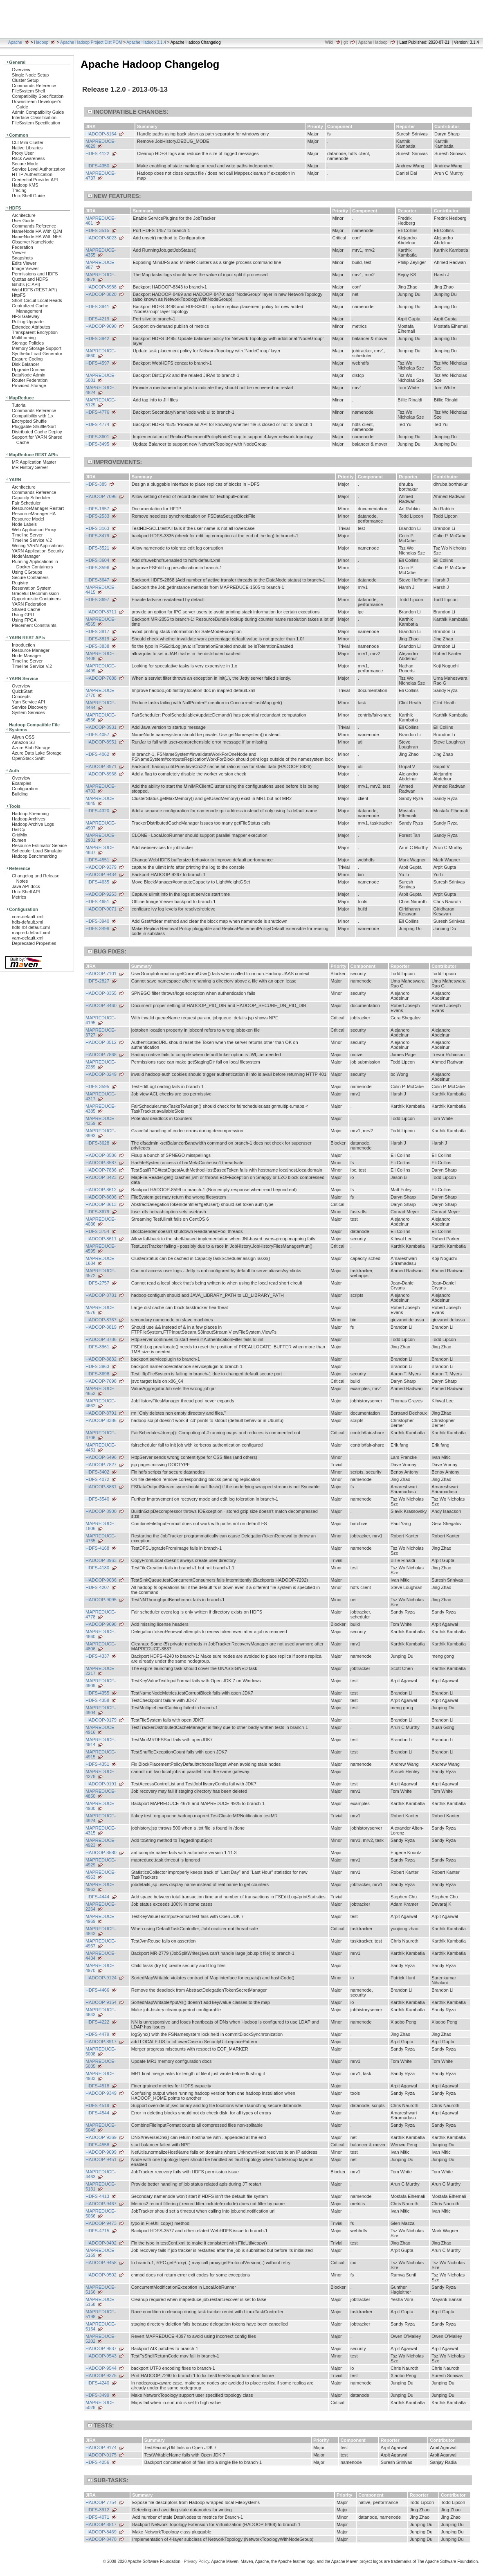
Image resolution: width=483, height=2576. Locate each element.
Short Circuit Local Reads (37, 300)
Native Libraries (27, 147)
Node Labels (24, 524)
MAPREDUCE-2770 (100, 693)
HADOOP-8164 (101, 133)
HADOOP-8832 (101, 1359)
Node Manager (26, 655)
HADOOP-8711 (101, 611)
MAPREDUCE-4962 (100, 1887)
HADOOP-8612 (101, 1189)
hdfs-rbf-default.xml (31, 927)
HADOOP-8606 (101, 1196)
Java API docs (26, 886)
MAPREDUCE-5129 (100, 402)
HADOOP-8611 (101, 1238)
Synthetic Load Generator (37, 353)
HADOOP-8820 (101, 294)
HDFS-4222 (97, 2021)
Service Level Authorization (38, 169)
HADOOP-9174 (101, 2447)
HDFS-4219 (97, 318)
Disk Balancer (25, 364)
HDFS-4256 (97, 2462)
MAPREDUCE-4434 (100, 1956)
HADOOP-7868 (101, 1054)
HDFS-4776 (97, 412)
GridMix (19, 834)
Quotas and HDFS (30, 279)
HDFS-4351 (97, 1764)
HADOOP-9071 (101, 908)
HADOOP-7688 (101, 678)
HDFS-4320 (97, 810)
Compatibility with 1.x (33, 415)
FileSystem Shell (28, 90)
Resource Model (28, 518)
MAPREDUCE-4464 (100, 705)
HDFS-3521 (97, 547)
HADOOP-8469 (101, 2531)
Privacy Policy (196, 2561)
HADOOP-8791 (101, 1413)
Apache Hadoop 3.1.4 (146, 42)
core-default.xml (27, 916)
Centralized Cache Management (30, 308)
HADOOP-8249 (101, 1074)
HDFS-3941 (97, 306)
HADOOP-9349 (101, 2093)
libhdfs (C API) (26, 284)
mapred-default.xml (31, 932)
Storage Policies (28, 342)
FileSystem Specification (36, 122)
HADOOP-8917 (101, 2041)
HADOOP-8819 (101, 1327)
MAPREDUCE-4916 (100, 1730)
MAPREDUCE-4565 (100, 622)
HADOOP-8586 (101, 1155)
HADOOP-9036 (101, 1580)
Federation (22, 247)
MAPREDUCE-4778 (100, 1614)
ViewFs (19, 252)
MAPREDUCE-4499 (100, 668)
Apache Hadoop (373, 42)
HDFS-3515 (97, 230)
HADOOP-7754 (101, 2502)
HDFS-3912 (97, 2509)
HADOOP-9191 (101, 1783)
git (346, 42)
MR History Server (30, 467)
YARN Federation (29, 604)
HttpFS (19, 295)
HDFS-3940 (97, 921)
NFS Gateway (25, 316)
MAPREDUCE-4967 (100, 1943)
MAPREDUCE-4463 (100, 2174)
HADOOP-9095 (101, 1599)
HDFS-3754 (97, 1231)
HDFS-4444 (97, 1896)
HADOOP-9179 (101, 1719)
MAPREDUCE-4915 (100, 1754)
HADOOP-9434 (101, 874)
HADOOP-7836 (101, 1169)
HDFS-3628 (97, 1142)
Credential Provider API (35, 179)
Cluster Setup (25, 80)
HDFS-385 (96, 484)
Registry (20, 582)
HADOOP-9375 (101, 2375)
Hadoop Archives (28, 818)
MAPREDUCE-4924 (100, 1818)
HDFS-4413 (97, 2196)
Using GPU (23, 614)
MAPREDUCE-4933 (100, 2076)
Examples (21, 783)
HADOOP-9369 (101, 2137)
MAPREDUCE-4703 (100, 788)
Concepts (21, 696)
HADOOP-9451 (101, 2159)
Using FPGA (24, 620)
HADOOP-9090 (101, 326)
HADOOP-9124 (101, 1977)
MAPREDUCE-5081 (100, 378)
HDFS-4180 (97, 1567)
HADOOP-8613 (101, 1204)
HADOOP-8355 (101, 993)
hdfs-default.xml (27, 922)
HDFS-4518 (97, 2085)
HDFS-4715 (97, 2230)
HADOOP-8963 (101, 1560)
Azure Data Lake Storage (37, 752)
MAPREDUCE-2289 (100, 1064)
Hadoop (41, 42)
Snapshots (22, 257)
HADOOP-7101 (101, 973)
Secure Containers (30, 577)
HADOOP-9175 (101, 2454)
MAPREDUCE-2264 (100, 1906)
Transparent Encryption (35, 332)
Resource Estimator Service (39, 845)
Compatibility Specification (37, 96)
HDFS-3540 (97, 1498)
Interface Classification (34, 117)
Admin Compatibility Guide (38, 112)
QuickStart (22, 691)
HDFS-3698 (97, 1373)
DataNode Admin (28, 374)
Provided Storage (29, 385)
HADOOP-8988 (101, 286)
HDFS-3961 (97, 1346)
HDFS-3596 (97, 567)
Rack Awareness (28, 158)
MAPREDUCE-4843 (100, 1931)
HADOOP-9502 (101, 2274)
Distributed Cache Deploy (37, 431)
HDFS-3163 (97, 528)
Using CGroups (27, 572)
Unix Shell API (26, 891)
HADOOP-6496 (101, 1457)
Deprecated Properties (34, 943)
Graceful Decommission (35, 593)
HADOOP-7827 (101, 1464)
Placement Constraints (34, 625)
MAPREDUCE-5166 (100, 2289)
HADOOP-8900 (101, 1511)
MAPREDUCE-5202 (100, 2339)
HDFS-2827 (97, 980)
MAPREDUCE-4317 (100, 1096)
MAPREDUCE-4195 (100, 1020)
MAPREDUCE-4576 (100, 1310)
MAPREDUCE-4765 (100, 1538)
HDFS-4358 (97, 1700)
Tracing (19, 190)
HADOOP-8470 (101, 2539)
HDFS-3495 (97, 444)
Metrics (19, 897)
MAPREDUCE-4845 (100, 801)
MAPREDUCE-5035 (100, 2064)
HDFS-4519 (97, 2105)
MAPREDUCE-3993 (100, 1133)
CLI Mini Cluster (27, 142)
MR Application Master (34, 462)
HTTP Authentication (32, 174)
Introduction (23, 644)
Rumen (19, 840)
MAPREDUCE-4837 (100, 850)
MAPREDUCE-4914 (100, 1742)
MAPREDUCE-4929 (100, 1862)
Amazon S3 (23, 742)
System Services (28, 712)
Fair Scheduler (26, 502)
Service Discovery (29, 707)
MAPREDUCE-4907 (100, 825)
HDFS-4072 (97, 1479)
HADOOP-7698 (101, 1381)
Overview (21, 69)
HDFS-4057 (97, 734)
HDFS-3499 (97, 2395)
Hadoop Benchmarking (34, 856)
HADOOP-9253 (101, 894)
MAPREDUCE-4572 (100, 1273)
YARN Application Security (38, 550)
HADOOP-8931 (101, 727)
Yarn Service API (28, 701)
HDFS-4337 (97, 1656)
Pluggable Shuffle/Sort (34, 426)
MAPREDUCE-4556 (100, 717)
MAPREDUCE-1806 (100, 1526)
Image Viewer (25, 268)
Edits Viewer (24, 263)
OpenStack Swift (28, 758)
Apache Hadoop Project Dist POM (91, 42)
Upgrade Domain (28, 369)
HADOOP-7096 (101, 496)
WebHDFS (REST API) (34, 289)
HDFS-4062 (97, 754)
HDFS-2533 (97, 516)
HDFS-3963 (97, 1366)
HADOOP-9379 (101, 867)
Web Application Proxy (34, 529)
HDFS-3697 (97, 599)
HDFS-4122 (97, 153)
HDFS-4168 (97, 1548)
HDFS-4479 (97, 2034)
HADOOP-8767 (101, 1319)
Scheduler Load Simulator (37, 850)
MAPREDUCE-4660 (100, 353)
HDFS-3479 (97, 535)
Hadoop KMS (25, 185)
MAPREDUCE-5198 (100, 2314)
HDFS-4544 (97, 2112)
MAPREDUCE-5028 (100, 2405)
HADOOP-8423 (101, 1177)
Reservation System (32, 588)
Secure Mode (25, 163)
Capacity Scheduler (31, 497)
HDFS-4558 (97, 2144)
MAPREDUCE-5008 (100, 2051)
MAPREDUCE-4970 (100, 1968)
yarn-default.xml (27, 937)
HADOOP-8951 (101, 741)
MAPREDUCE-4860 (100, 1634)
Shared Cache (26, 609)
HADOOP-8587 (101, 1162)
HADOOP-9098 (101, 1624)
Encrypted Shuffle (29, 421)
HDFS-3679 (97, 1211)
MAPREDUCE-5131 (100, 2186)
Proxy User (23, 153)
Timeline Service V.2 (32, 540)
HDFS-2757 (97, 1282)
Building (20, 793)
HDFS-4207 (97, 1587)
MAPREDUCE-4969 (100, 1919)
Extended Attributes (31, 327)
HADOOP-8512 (101, 1042)
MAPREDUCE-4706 (100, 1435)
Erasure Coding (27, 358)
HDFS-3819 (97, 638)
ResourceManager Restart (38, 508)
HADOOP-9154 (101, 2002)
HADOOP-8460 (101, 1005)
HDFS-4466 (97, 1990)
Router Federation (29, 380)
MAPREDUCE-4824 (100, 390)
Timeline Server (27, 534)
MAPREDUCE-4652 (100, 1391)
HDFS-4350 (97, 165)
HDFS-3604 (97, 560)
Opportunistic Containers (36, 598)
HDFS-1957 (97, 508)
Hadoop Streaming (30, 813)
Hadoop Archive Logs (33, 824)
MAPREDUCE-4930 (100, 1806)
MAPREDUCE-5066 (100, 2213)
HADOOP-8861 (101, 1486)
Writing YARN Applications (37, 545)
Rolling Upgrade (28, 321)
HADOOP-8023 (101, 237)
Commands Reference (34, 85)
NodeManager (26, 556)
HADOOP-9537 (101, 2348)
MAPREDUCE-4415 (100, 590)
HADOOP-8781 (101, 1295)
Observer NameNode (33, 241)
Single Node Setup (30, 74)
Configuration (25, 788)
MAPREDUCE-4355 (100, 252)
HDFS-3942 (97, 338)
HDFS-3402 (97, 1471)
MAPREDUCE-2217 (100, 1671)
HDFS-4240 (97, 2382)
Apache (15, 42)
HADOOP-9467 (101, 2203)
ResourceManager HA (34, 513)
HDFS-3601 (97, 436)
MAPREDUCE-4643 (100, 2012)
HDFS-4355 (97, 1692)
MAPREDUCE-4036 (100, 1221)
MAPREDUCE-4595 (100, 1248)
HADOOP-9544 (101, 2368)
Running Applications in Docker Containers (35, 564)
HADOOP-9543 (101, 2355)
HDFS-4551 (97, 859)
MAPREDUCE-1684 (100, 1261)
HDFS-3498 (97, 928)
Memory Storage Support (36, 348)
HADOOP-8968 (101, 773)
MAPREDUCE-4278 (100, 1774)
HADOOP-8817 (101, 2524)
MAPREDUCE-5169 (100, 2253)
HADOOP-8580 (101, 1852)
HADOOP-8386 (101, 1420)
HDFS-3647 (97, 579)
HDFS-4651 (97, 901)
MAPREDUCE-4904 (100, 1710)
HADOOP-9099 (101, 2152)
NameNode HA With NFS (37, 236)
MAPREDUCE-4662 (100, 1403)
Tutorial (19, 405)
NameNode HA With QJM (37, 231)
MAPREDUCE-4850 (100, 1793)
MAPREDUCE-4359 (100, 1121)
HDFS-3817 (97, 631)
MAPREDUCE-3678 (100, 277)
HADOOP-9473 (101, 2223)
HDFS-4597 (97, 363)
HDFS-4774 (97, 424)
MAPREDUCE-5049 (100, 2127)
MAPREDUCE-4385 (100, 1108)
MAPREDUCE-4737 (100, 175)
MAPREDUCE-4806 (100, 1646)
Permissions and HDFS (35, 273)
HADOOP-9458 (101, 2262)
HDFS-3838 (97, 646)
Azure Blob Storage (31, 747)
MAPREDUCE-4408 (100, 656)
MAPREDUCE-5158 (100, 2302)
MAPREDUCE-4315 (100, 1830)
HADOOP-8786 (101, 1339)
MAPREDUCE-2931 (100, 838)
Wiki (329, 42)
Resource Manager (30, 650)
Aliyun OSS (23, 737)
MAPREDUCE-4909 (100, 1683)
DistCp (18, 829)
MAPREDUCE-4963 (100, 1875)
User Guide (23, 220)
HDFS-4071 (97, 2517)
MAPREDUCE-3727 (100, 1032)
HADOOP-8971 (101, 766)
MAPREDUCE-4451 (100, 1447)
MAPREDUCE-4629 (100, 144)
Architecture (24, 215)
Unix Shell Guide (28, 195)
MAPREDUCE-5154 (100, 2326)
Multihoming (24, 337)
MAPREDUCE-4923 (100, 1843)
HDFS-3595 (97, 1086)
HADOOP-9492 (101, 2242)
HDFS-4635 (97, 881)
